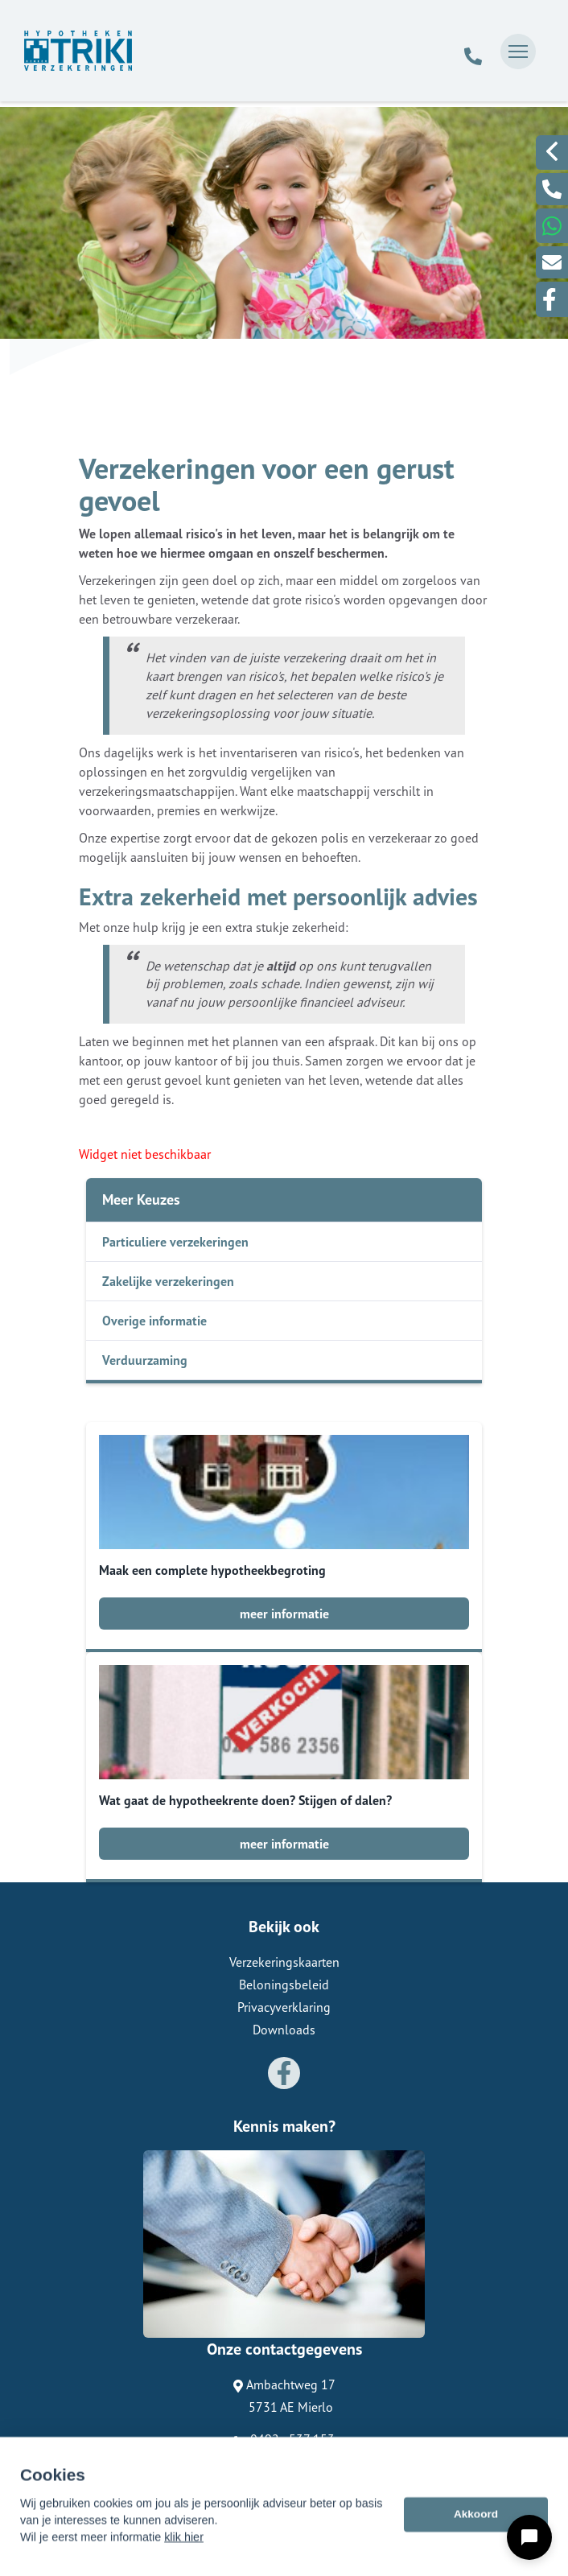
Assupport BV (176, 2489)
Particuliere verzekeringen (175, 1242)
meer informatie (284, 1613)
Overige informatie (154, 1321)
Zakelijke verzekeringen (168, 1281)
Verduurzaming (144, 1360)
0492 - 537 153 (284, 2439)
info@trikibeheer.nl (284, 2461)
